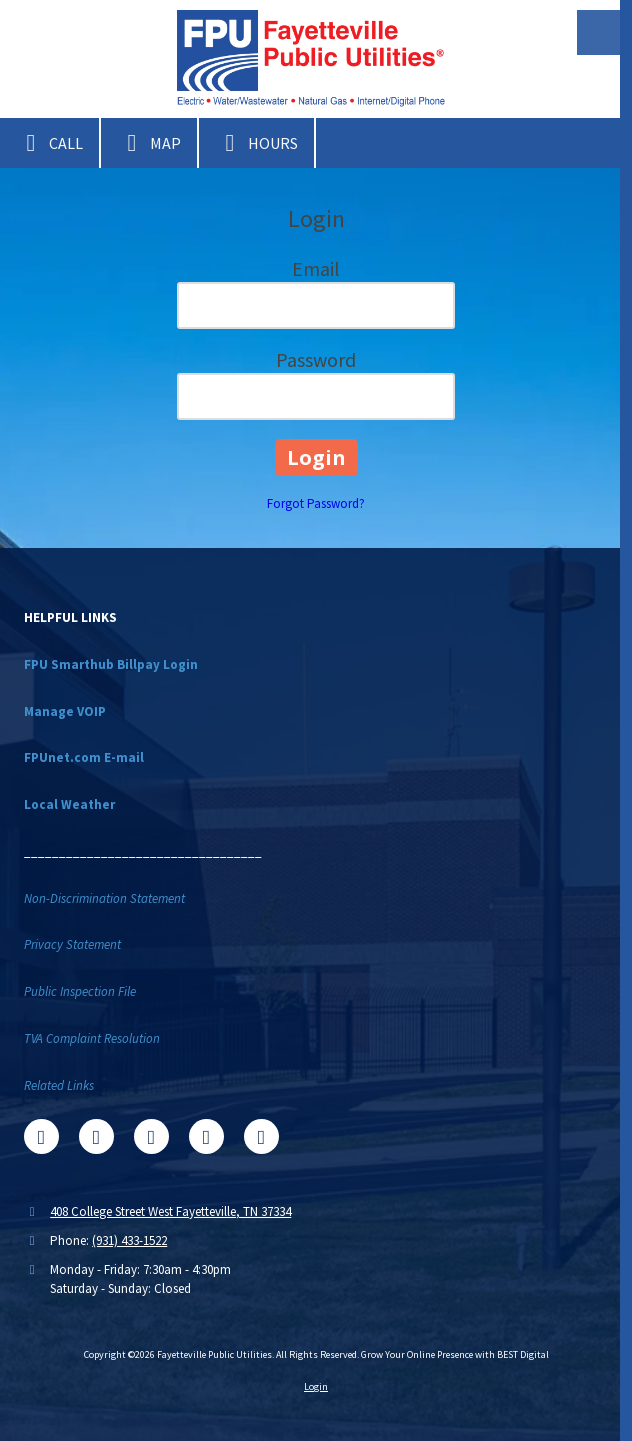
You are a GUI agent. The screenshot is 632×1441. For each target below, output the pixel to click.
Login (316, 1386)
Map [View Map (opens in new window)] (149, 143)
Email (316, 268)
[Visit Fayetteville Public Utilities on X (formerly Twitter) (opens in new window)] (96, 1136)
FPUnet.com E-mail (84, 757)
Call (49, 143)
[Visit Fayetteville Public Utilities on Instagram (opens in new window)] (261, 1136)
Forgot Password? (316, 503)
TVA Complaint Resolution (92, 1038)
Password (316, 359)
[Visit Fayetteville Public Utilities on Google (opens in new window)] (151, 1136)
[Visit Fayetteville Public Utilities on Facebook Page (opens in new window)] (41, 1136)
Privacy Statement (72, 944)
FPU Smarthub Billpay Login (111, 664)
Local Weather (69, 804)
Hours (256, 143)
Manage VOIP (65, 711)
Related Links (59, 1085)
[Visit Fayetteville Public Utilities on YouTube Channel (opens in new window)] (206, 1136)
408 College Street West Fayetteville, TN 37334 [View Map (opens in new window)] (170, 1211)
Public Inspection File (80, 991)
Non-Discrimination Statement (104, 898)
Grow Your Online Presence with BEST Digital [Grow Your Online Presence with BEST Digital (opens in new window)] (455, 1354)
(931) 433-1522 (129, 1240)
